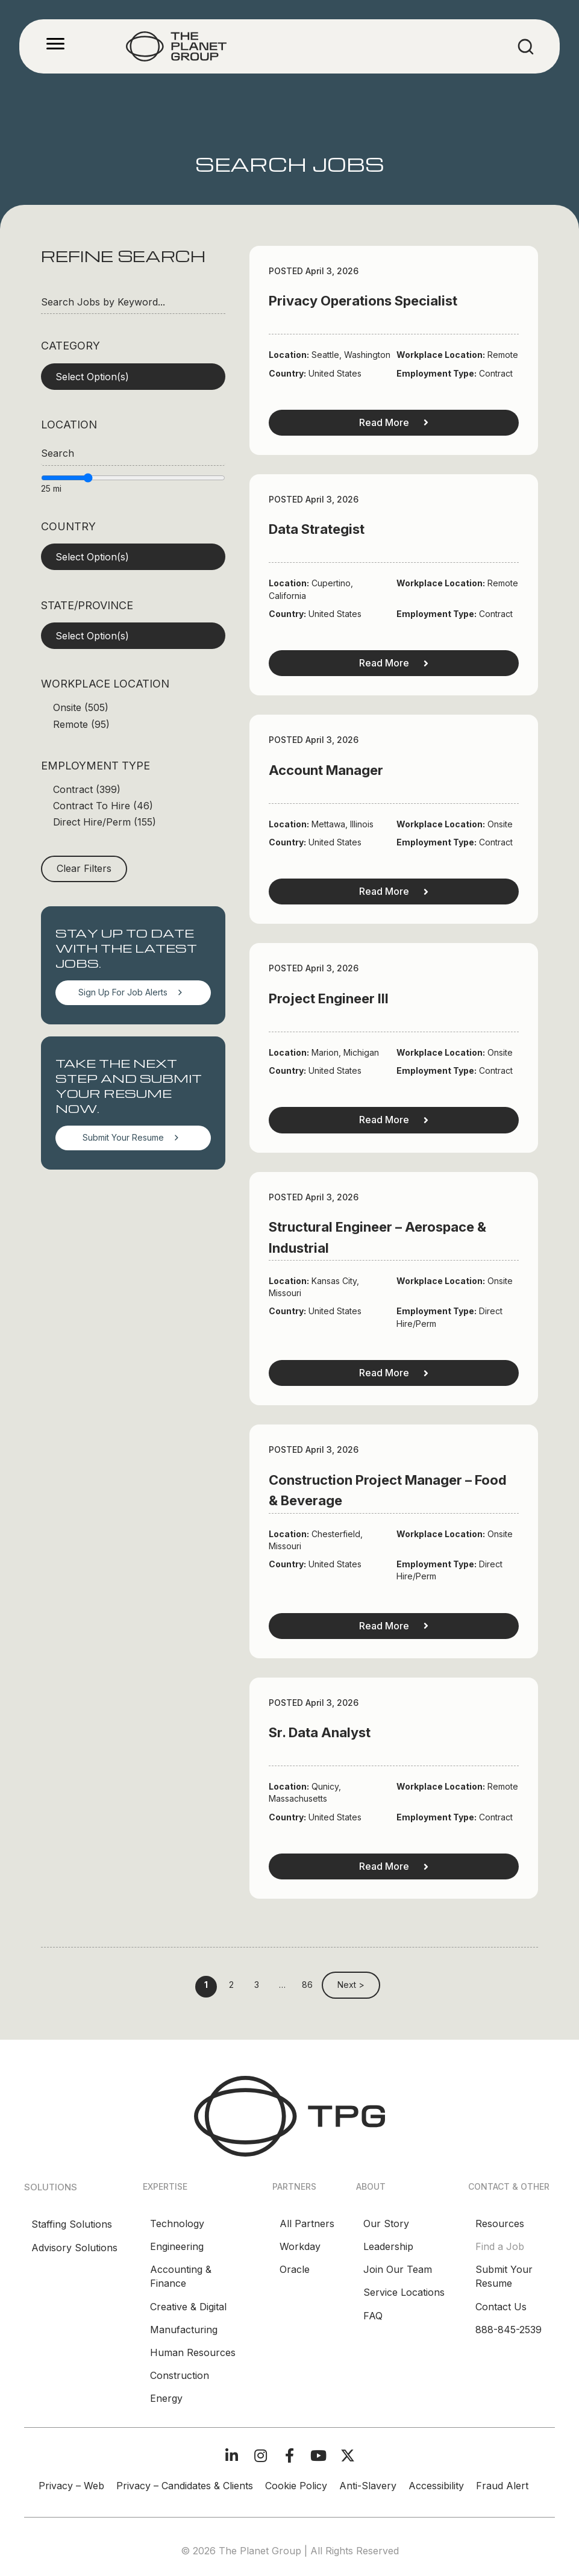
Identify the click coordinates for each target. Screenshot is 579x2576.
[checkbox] (133, 708)
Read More (393, 422)
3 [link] (256, 1984)
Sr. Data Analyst (320, 1732)
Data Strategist (317, 529)
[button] (133, 376)
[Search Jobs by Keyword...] (133, 302)
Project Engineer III (329, 998)
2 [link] (231, 1984)
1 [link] (206, 1984)
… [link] (282, 1984)
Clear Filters (84, 868)
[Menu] (55, 44)
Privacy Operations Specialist (363, 301)
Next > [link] (351, 1984)
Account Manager (326, 770)
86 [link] (307, 1984)
